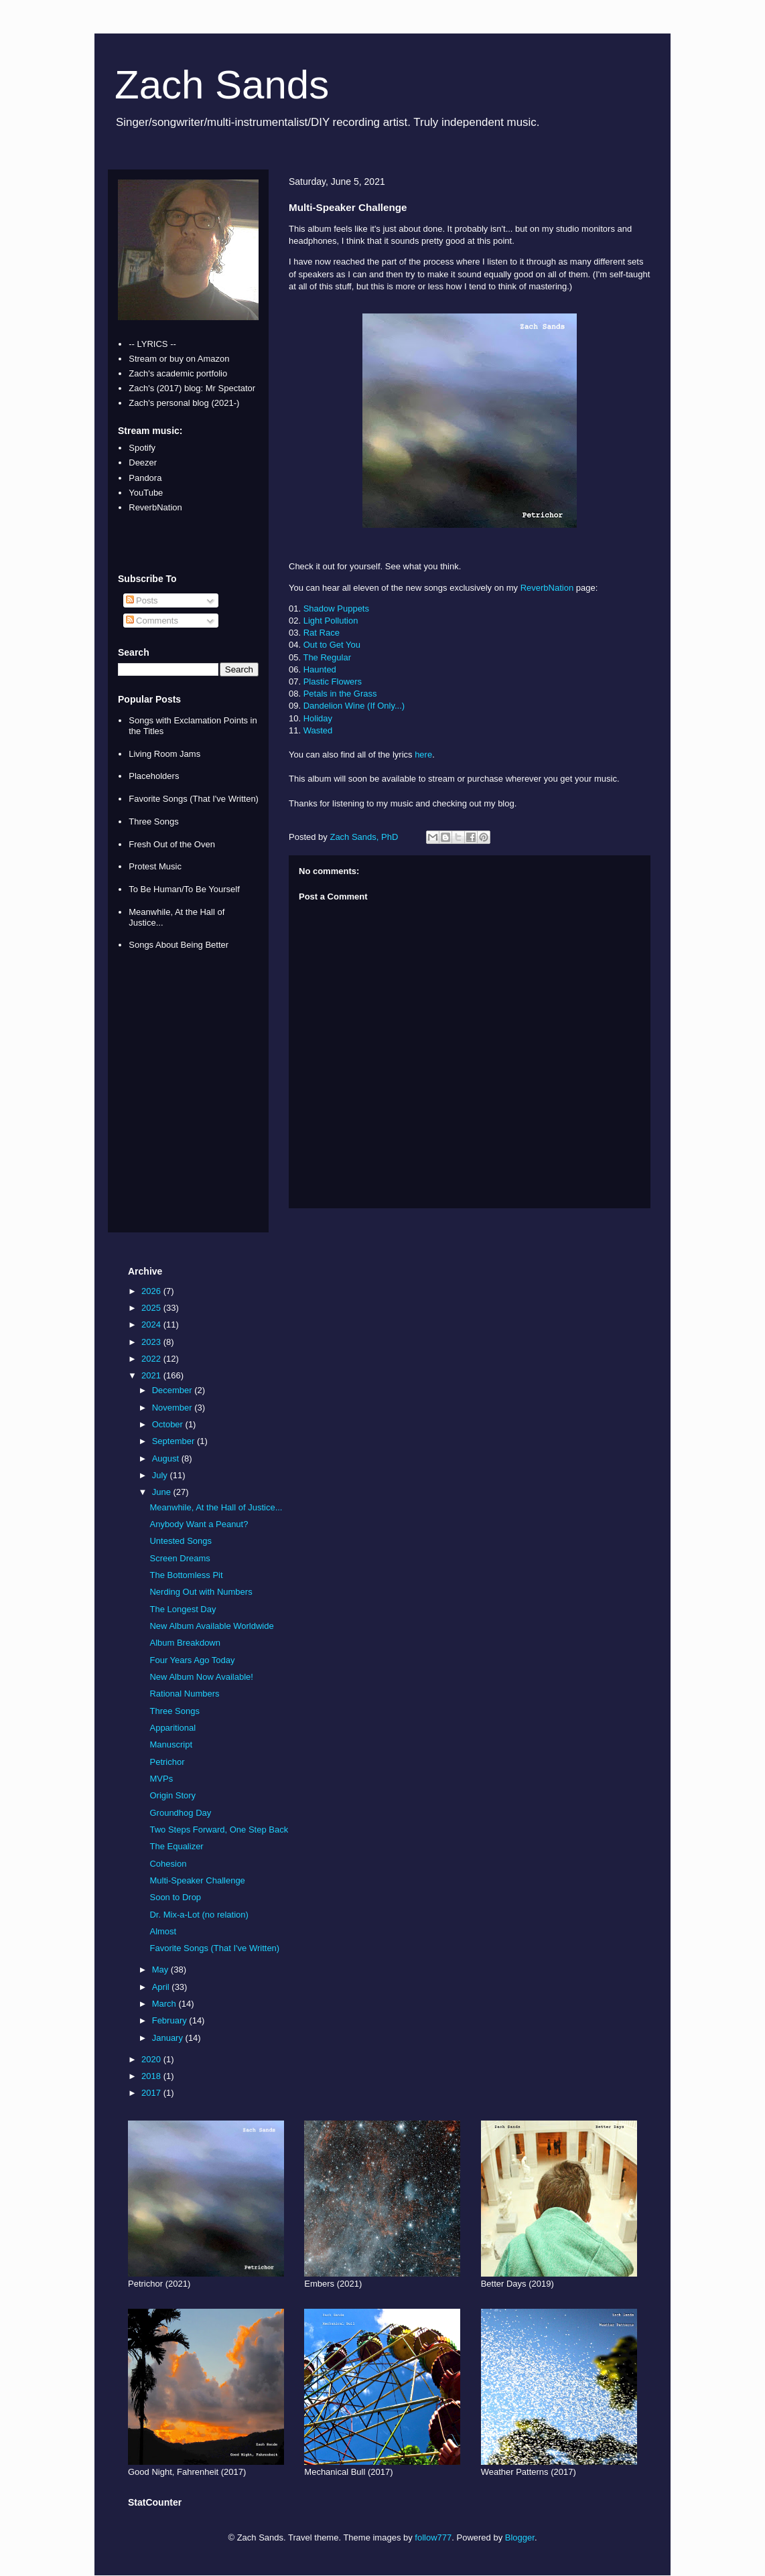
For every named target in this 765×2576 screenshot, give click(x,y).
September (174, 1441)
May (161, 1969)
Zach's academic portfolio (178, 373)
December (173, 1390)
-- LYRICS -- (152, 344)
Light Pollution (330, 621)
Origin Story (172, 1795)
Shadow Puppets (336, 608)
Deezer (143, 462)
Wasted (318, 730)
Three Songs (153, 821)
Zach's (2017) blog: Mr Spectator (192, 388)
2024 (152, 1324)
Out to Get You (331, 645)
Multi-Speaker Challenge (197, 1880)
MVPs (161, 1779)
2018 (152, 2076)
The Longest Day (182, 1609)
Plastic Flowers (332, 681)
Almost (162, 1931)
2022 (152, 1359)
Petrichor (166, 1762)
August (167, 1458)
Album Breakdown (184, 1643)
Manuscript (170, 1744)
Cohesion (167, 1864)
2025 (152, 1308)
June (162, 1492)
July (161, 1475)
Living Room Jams (164, 754)
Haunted (319, 669)
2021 (152, 1375)
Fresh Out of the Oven (172, 844)
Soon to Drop (175, 1897)
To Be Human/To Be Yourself (184, 889)
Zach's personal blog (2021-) (184, 403)
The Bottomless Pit (185, 1575)
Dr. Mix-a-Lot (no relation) (198, 1915)
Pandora (145, 478)
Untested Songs (180, 1541)
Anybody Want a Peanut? (198, 1524)
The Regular (327, 657)
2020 (152, 2059)
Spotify (142, 448)
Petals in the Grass (340, 694)
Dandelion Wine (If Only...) (354, 706)
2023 (152, 1342)
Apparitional (172, 1728)
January (169, 2038)
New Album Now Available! (201, 1677)
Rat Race (321, 633)
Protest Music (155, 866)
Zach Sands (222, 84)
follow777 (433, 2537)
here (423, 754)
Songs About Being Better (178, 945)
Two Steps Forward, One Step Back (218, 1829)
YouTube (146, 493)
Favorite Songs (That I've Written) (194, 799)
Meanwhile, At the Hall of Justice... (215, 1507)
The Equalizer (176, 1846)
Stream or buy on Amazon (179, 359)
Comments (152, 621)
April (162, 1987)
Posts (142, 600)
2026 (152, 1291)
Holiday (317, 718)
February (171, 2020)
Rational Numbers (184, 1694)
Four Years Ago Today (191, 1660)
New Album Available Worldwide (211, 1626)
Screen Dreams (179, 1558)
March (165, 2004)
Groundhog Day (180, 1813)
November (173, 1408)
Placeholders (154, 776)
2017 (152, 2093)
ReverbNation (547, 588)
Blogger (520, 2537)
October (169, 1424)
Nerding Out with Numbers (200, 1592)
